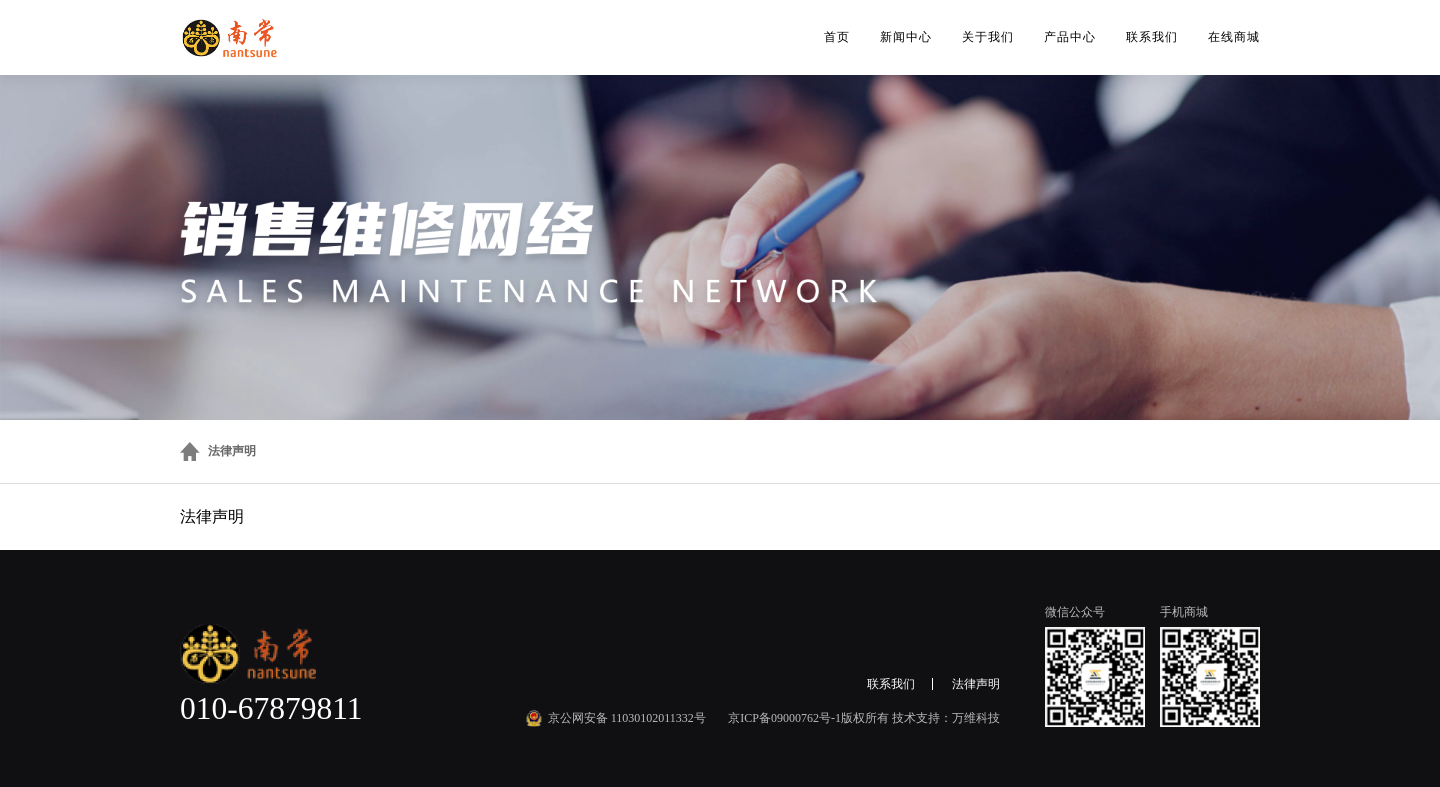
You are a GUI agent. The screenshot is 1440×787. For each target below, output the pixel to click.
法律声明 (232, 451)
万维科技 (976, 718)
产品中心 (1070, 37)
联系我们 (1152, 37)
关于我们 (988, 37)
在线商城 (1234, 37)
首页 (837, 37)
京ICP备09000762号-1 (784, 718)
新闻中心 (906, 37)
